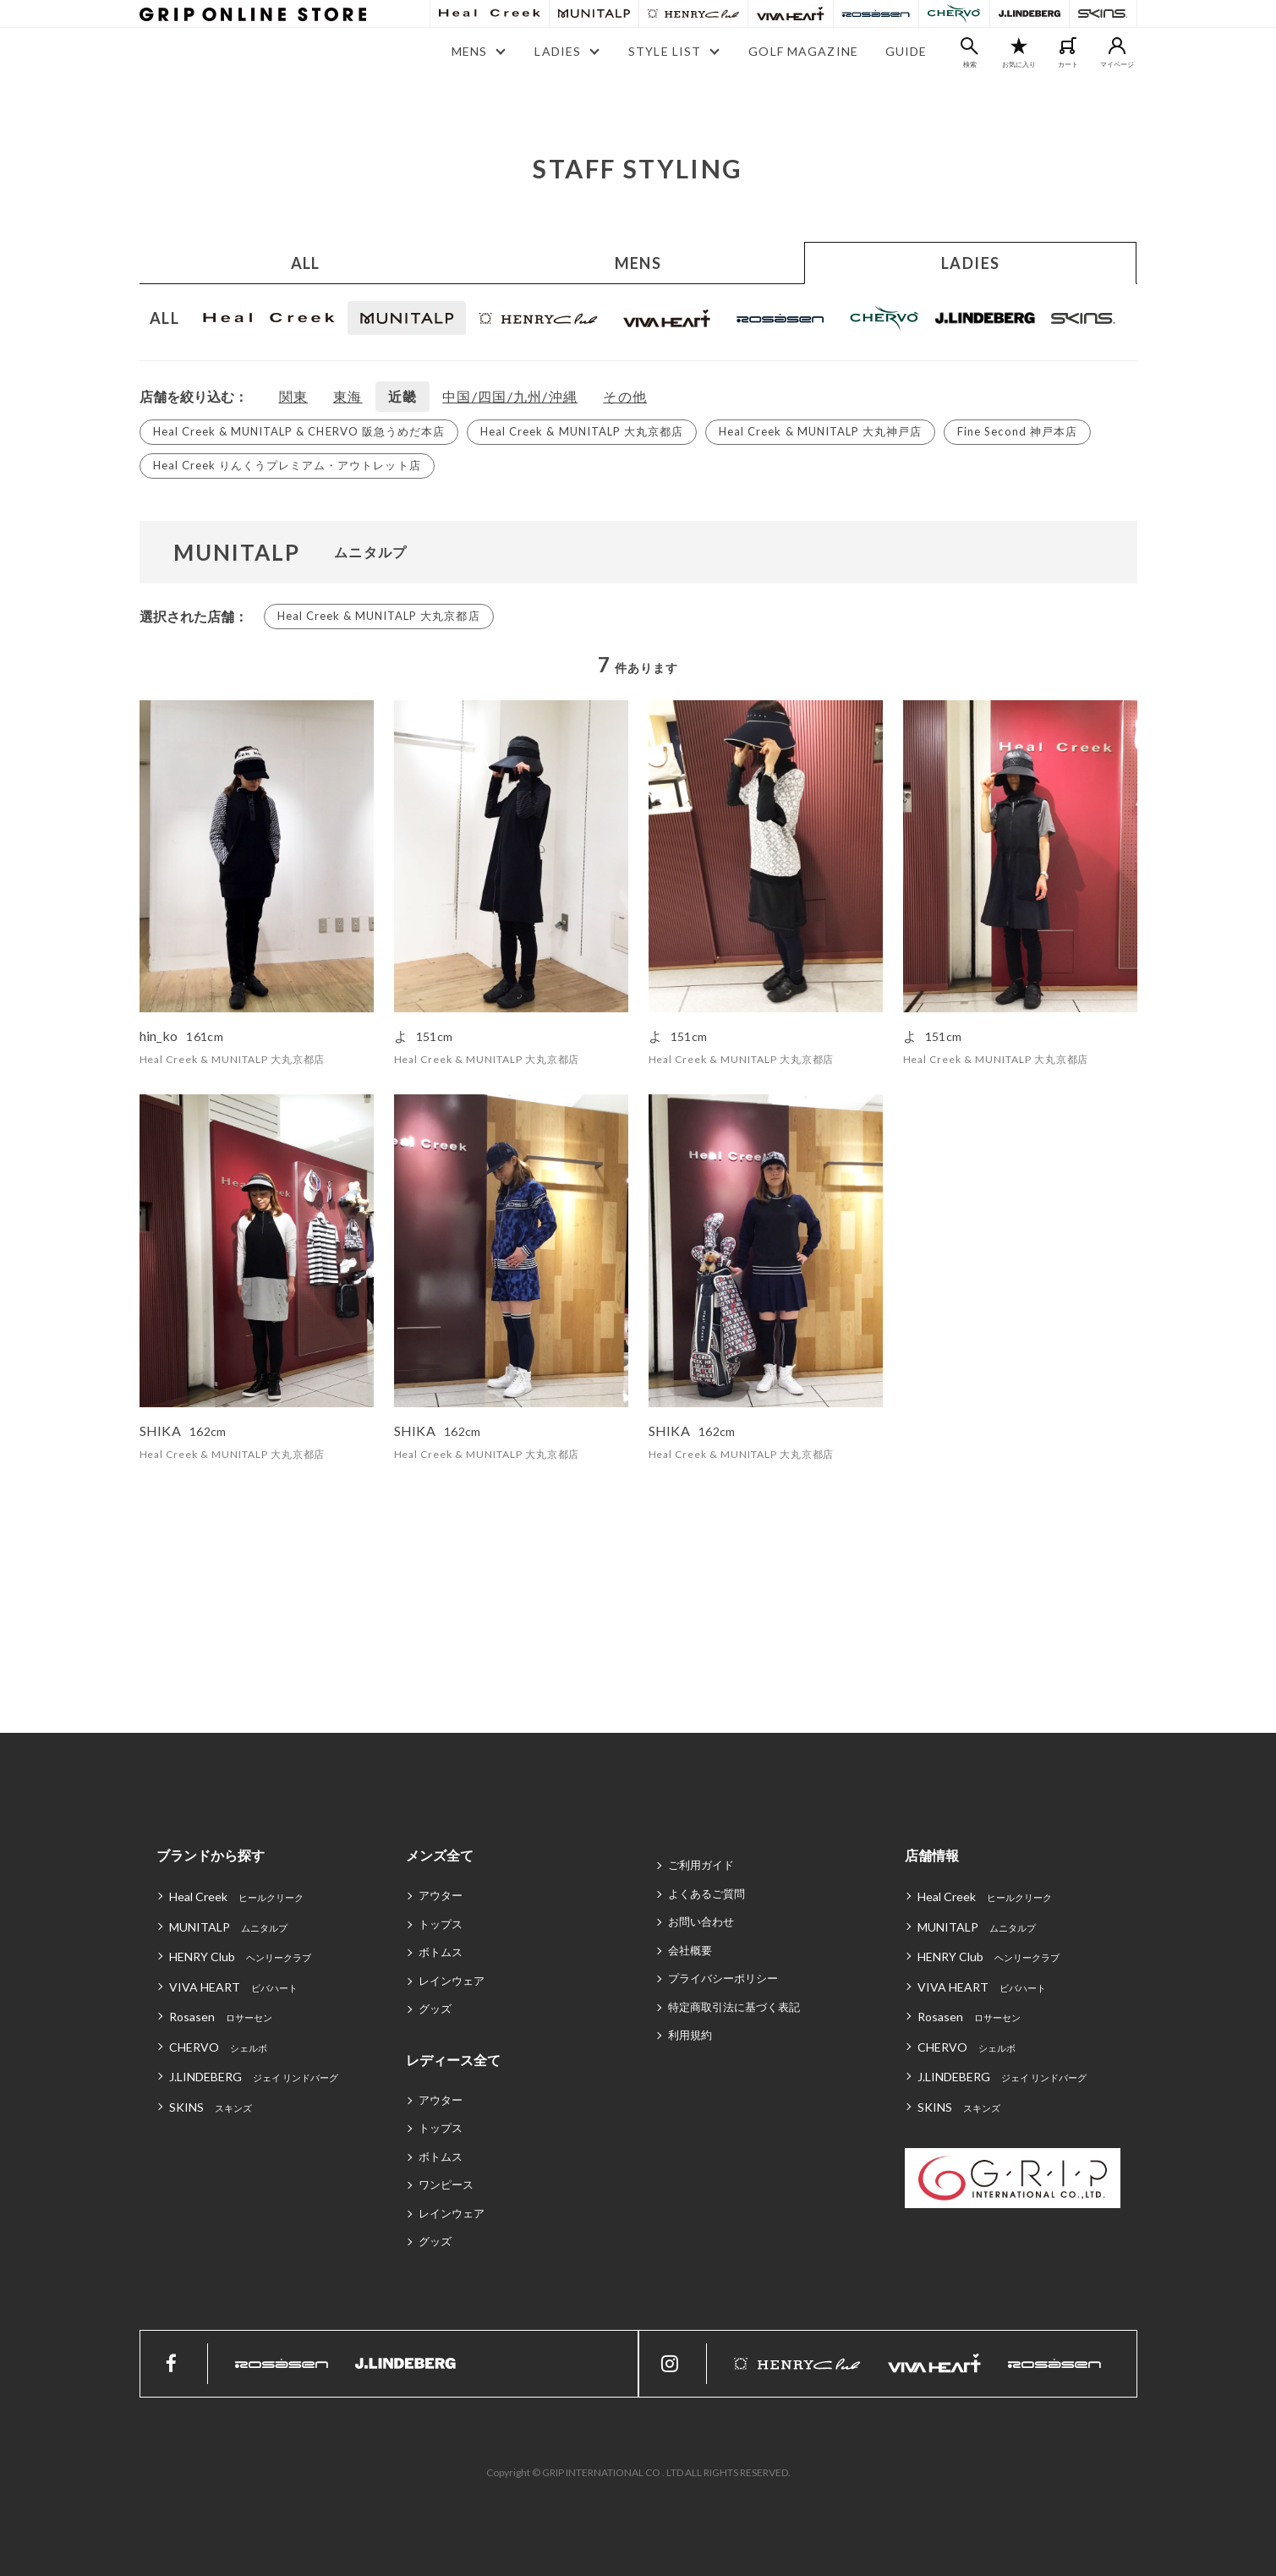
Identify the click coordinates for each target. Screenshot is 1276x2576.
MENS (638, 263)
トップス (441, 1924)
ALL (305, 263)
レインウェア (452, 1980)
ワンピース (446, 2184)
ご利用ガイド (701, 1865)
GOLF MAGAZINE (803, 51)
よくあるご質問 (706, 1893)
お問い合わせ (701, 1921)
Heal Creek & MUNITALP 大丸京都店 (581, 431)
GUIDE (906, 51)
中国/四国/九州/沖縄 (510, 396)
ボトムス (441, 1952)
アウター (441, 1895)
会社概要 (690, 1950)
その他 (625, 396)
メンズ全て (440, 1855)
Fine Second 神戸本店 (1017, 431)
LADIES (970, 263)
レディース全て (453, 2060)
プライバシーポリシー (723, 1978)
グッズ (435, 2008)
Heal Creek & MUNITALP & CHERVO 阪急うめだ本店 (299, 431)
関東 (294, 396)
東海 (348, 396)
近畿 (403, 396)
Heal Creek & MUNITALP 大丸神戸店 (820, 431)
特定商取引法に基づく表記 (734, 2007)
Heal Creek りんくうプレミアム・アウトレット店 (287, 465)
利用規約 (690, 2035)
